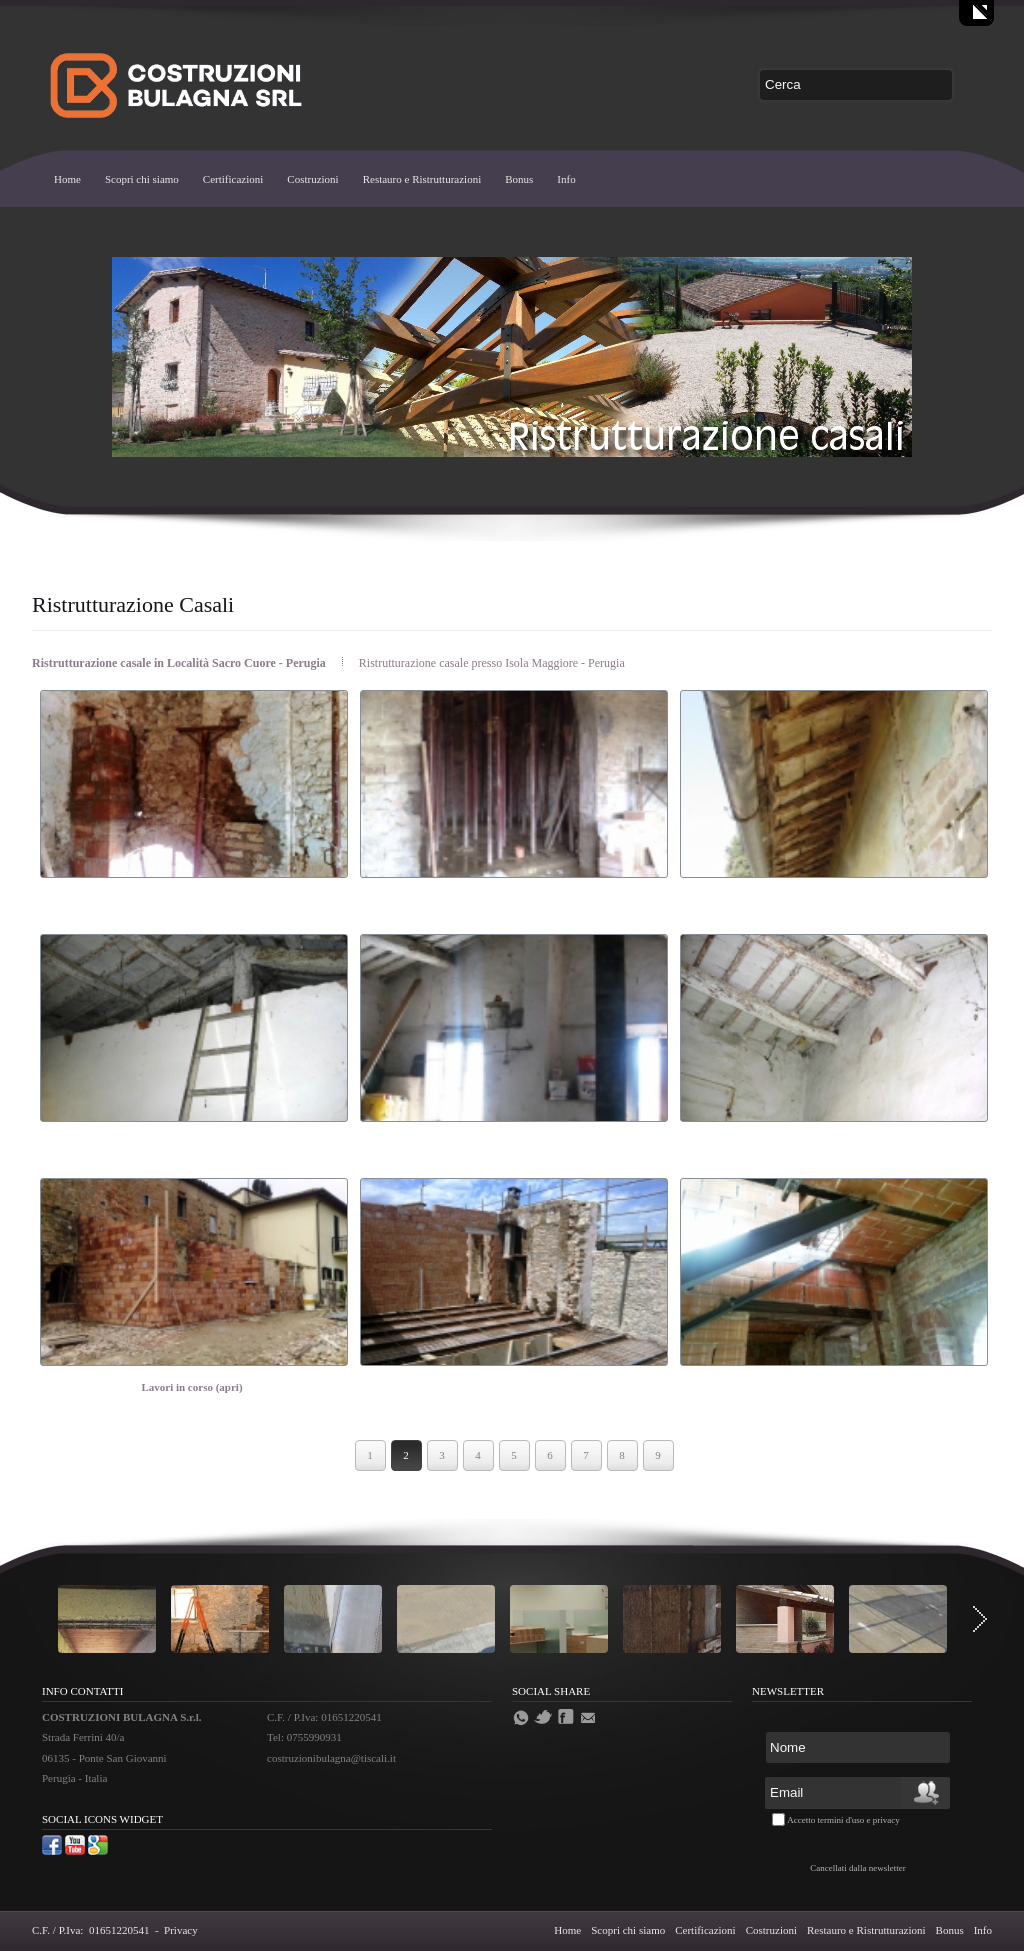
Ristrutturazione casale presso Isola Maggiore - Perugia (492, 663)
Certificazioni (233, 179)
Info (566, 179)
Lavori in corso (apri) (191, 1387)
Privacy (181, 1930)
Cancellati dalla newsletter (857, 1868)
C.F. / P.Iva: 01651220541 (90, 1930)
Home (67, 179)
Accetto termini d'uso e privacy (843, 1820)
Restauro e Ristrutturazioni (422, 179)
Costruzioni (312, 179)
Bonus (519, 179)
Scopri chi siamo (142, 179)
